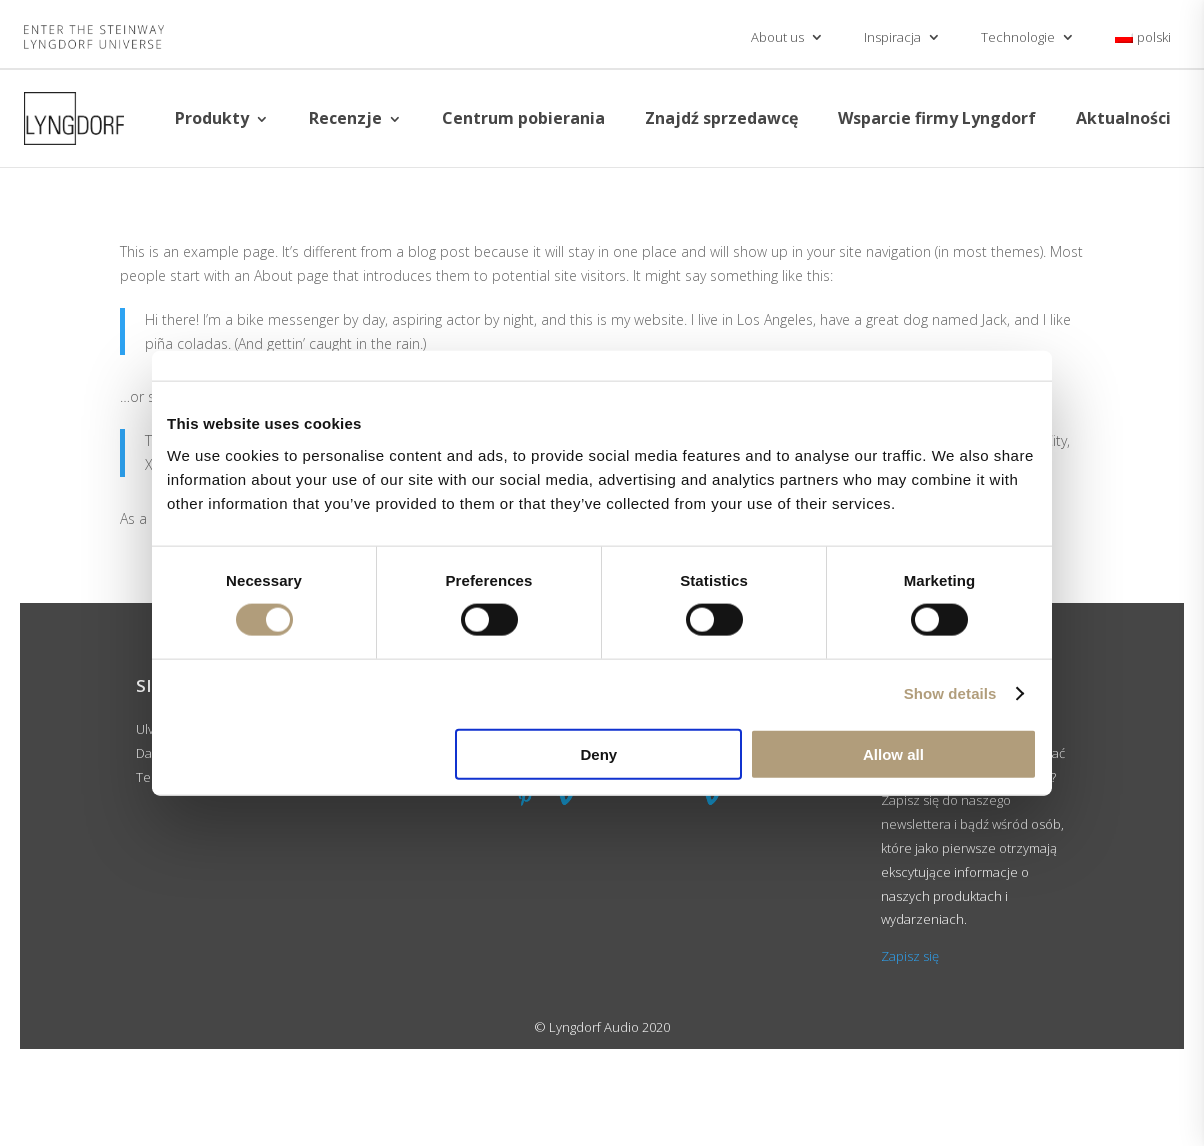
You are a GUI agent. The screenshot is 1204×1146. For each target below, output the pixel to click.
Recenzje (345, 118)
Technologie (1018, 37)
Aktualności (1123, 118)
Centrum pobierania (523, 118)
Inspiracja (892, 37)
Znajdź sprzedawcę (721, 118)
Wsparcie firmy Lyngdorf (937, 118)
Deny (599, 753)
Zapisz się (910, 956)
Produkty (212, 118)
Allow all (893, 753)
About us (777, 37)
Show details (950, 693)
